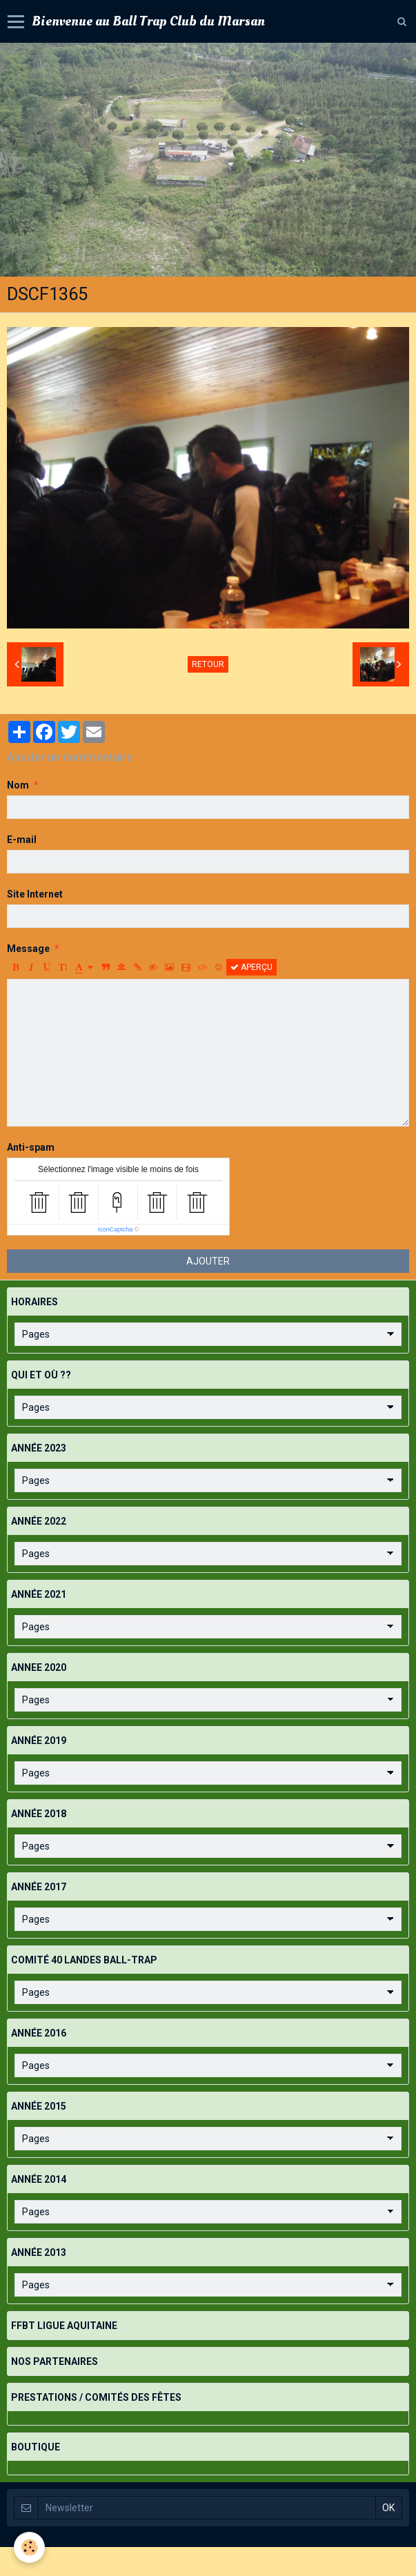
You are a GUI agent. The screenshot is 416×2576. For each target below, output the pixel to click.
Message (28, 948)
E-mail (22, 839)
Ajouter (208, 1261)
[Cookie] (29, 2547)
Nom (18, 785)
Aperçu (251, 967)
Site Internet (35, 894)
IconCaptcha (115, 1229)
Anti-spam (31, 1147)
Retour (208, 664)
